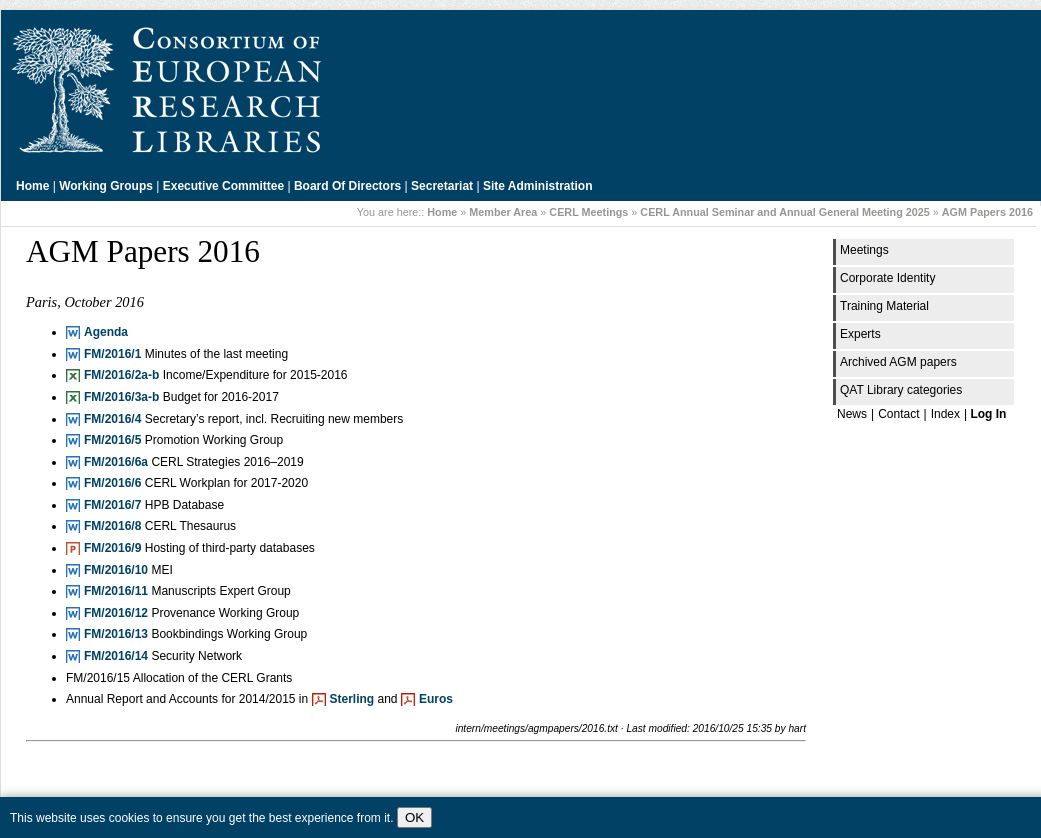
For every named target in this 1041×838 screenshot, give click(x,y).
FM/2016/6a (116, 462)
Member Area (503, 212)
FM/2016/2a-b (121, 375)
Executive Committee (223, 186)
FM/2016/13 (116, 634)
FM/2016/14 (116, 656)
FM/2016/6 (112, 483)
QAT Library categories (901, 390)
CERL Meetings (588, 212)
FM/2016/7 (112, 505)
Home (32, 186)
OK (414, 817)
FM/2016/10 (116, 570)
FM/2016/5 (112, 440)
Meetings (864, 250)
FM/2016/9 (112, 548)
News (852, 414)
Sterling (352, 699)
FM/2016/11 (116, 591)
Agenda (106, 332)
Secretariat (442, 186)
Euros (436, 699)
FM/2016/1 (112, 354)
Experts (860, 334)
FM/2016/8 (112, 526)
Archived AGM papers (898, 362)
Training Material (884, 306)
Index (945, 414)
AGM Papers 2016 (987, 212)
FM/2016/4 (112, 419)
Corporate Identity (887, 278)
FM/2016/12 (116, 613)
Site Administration (538, 186)
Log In (988, 414)
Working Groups (106, 186)
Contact (898, 414)
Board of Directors (347, 186)
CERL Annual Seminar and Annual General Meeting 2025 (784, 212)
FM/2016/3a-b (121, 397)
